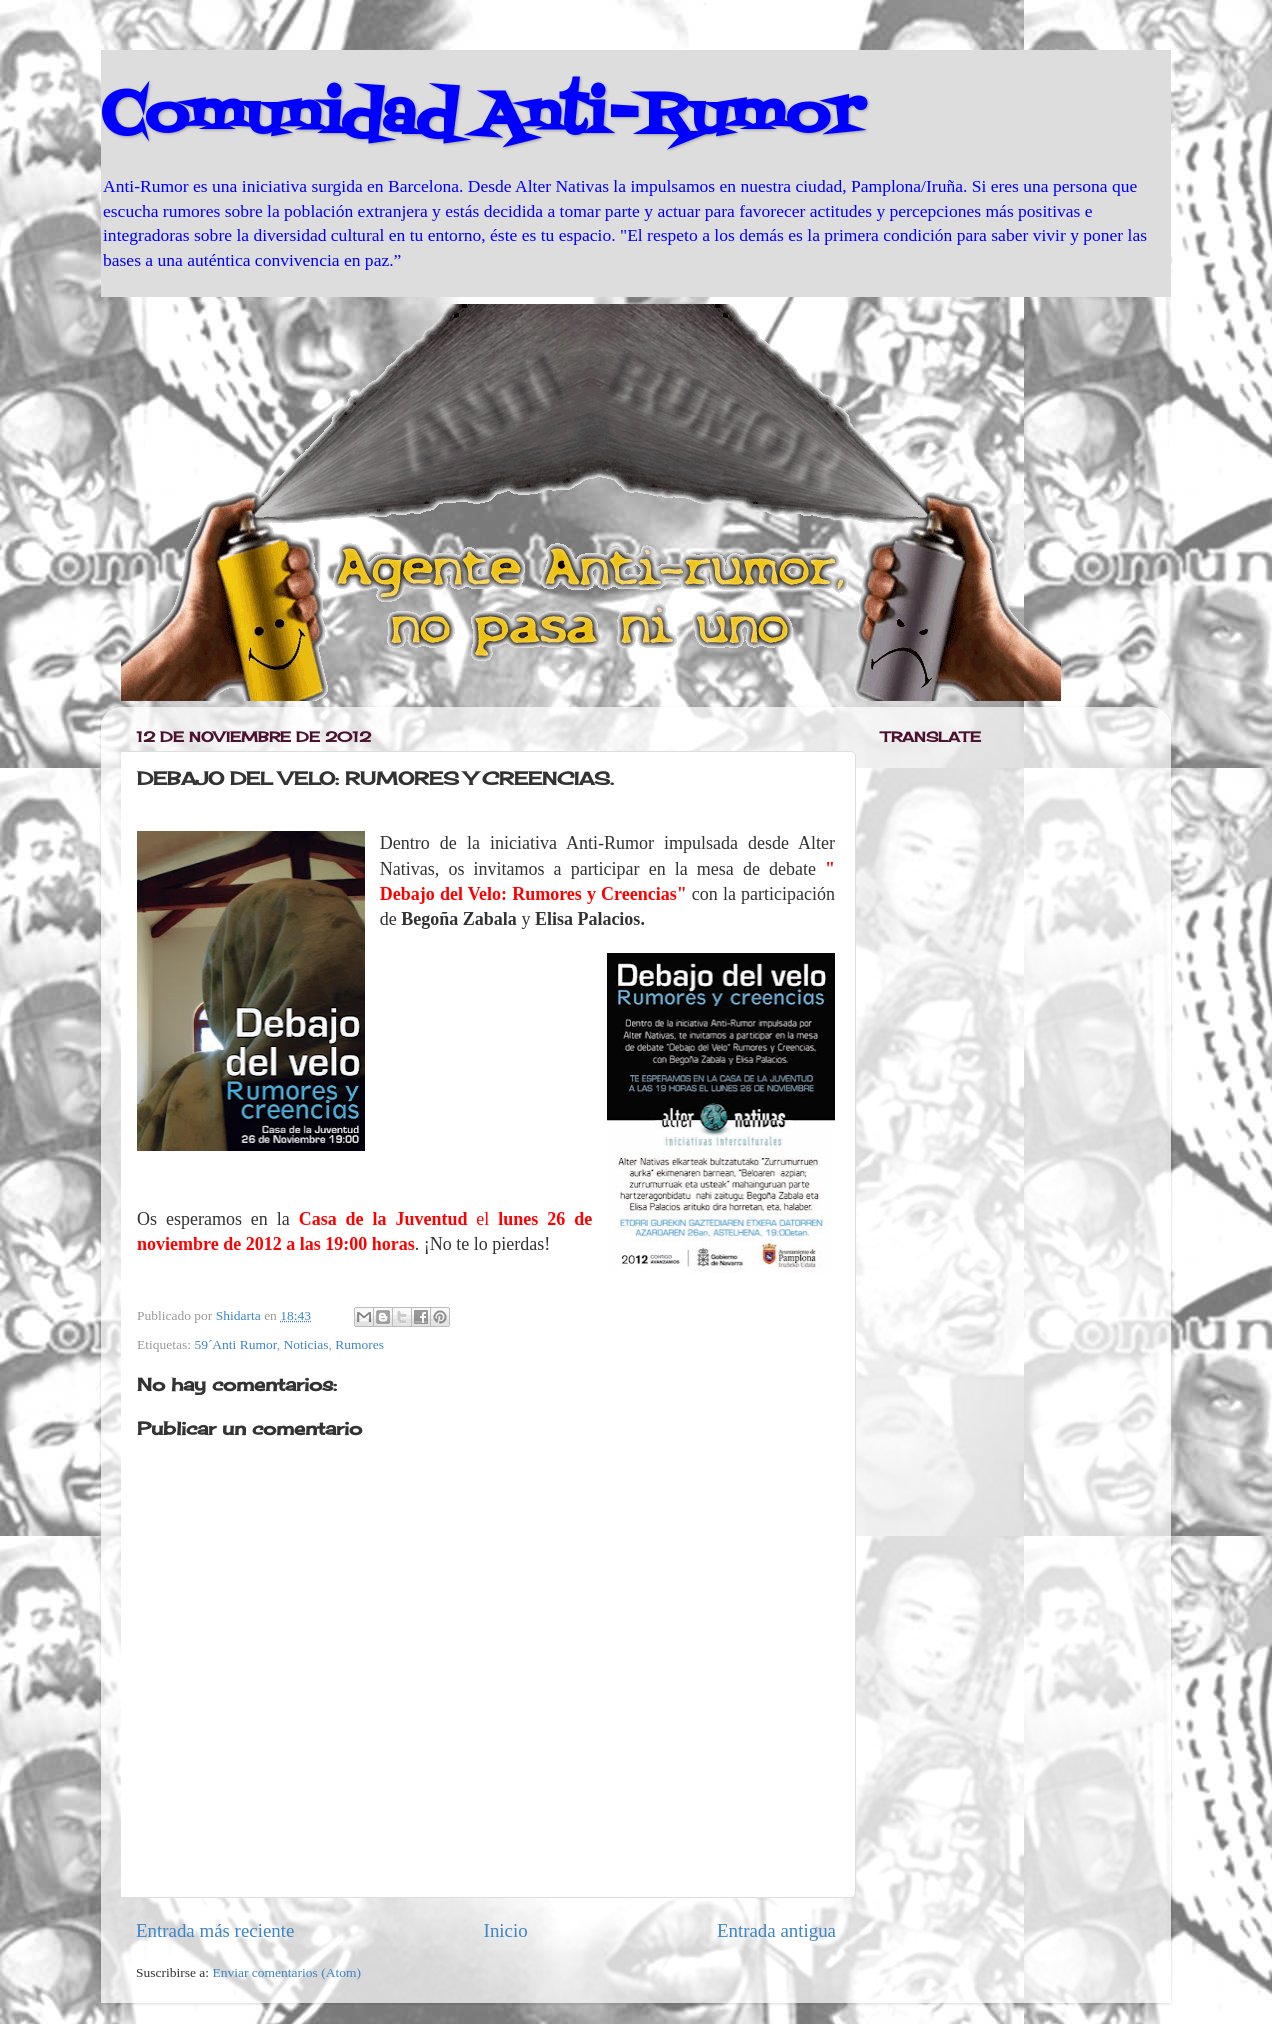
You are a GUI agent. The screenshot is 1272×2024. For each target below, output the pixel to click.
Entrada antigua (776, 1930)
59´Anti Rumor (235, 1344)
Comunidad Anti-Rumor (482, 117)
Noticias (305, 1344)
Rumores (359, 1344)
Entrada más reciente (215, 1930)
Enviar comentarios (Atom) (287, 1972)
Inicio (506, 1930)
